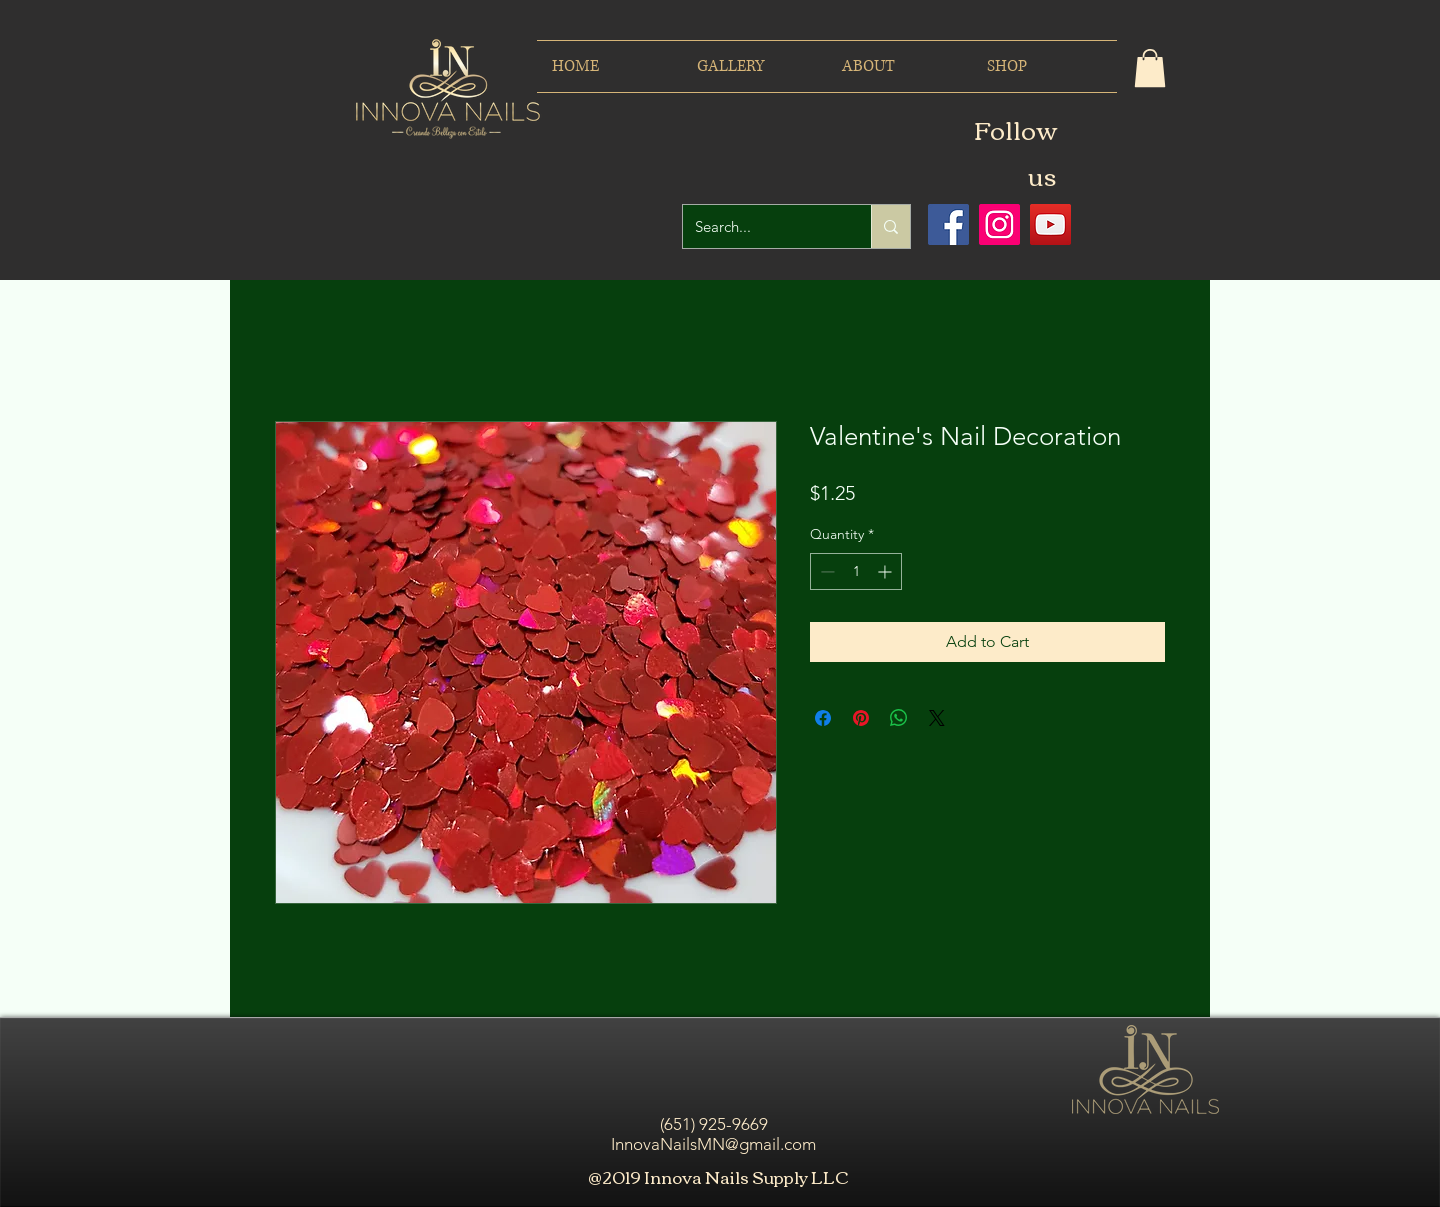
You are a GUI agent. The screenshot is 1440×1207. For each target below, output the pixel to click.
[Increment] (886, 571)
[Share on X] (937, 718)
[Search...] (762, 226)
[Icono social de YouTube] (1050, 224)
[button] (1150, 68)
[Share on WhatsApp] (899, 718)
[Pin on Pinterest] (861, 718)
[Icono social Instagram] (999, 224)
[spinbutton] (856, 571)
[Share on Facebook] (823, 718)
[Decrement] (825, 571)
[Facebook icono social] (948, 224)
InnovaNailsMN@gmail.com (713, 1144)
